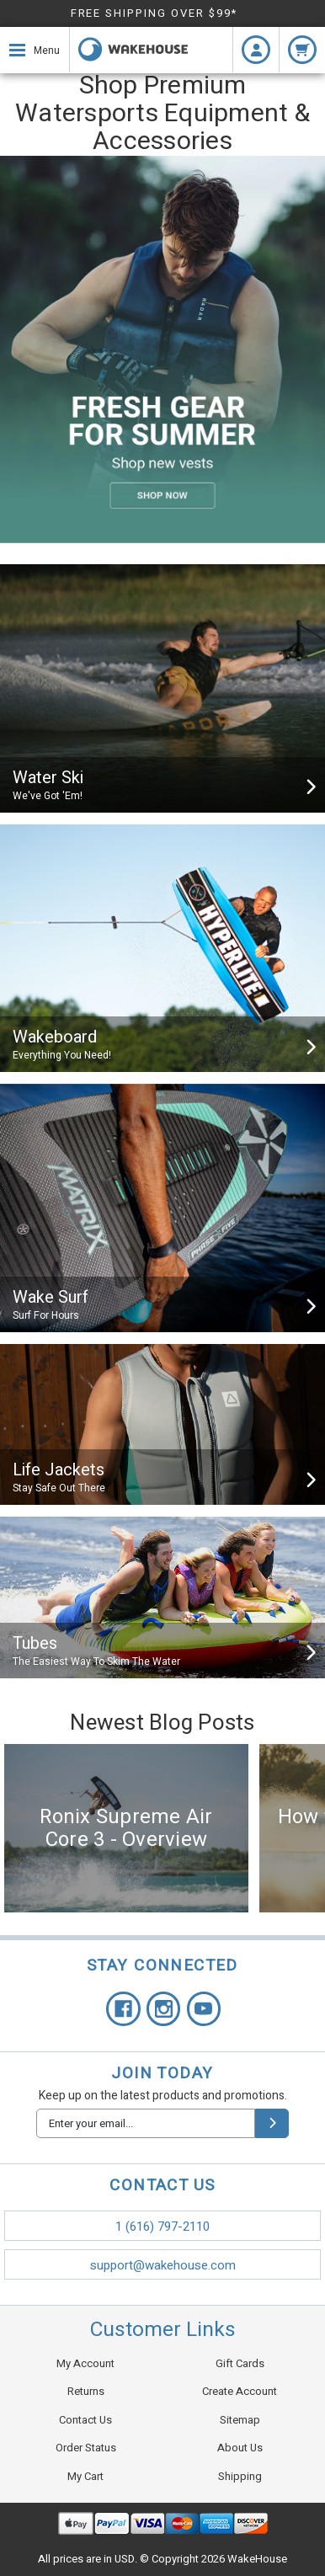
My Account (85, 2363)
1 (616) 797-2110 (162, 2226)
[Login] (256, 49)
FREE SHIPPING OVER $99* (154, 13)
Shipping (240, 2476)
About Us (240, 2448)
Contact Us (85, 2420)
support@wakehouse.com (163, 2265)
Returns (85, 2391)
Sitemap (240, 2420)
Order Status (86, 2448)
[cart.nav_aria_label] (302, 49)
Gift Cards (240, 2363)
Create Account (239, 2391)
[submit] (272, 2123)
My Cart (85, 2476)
